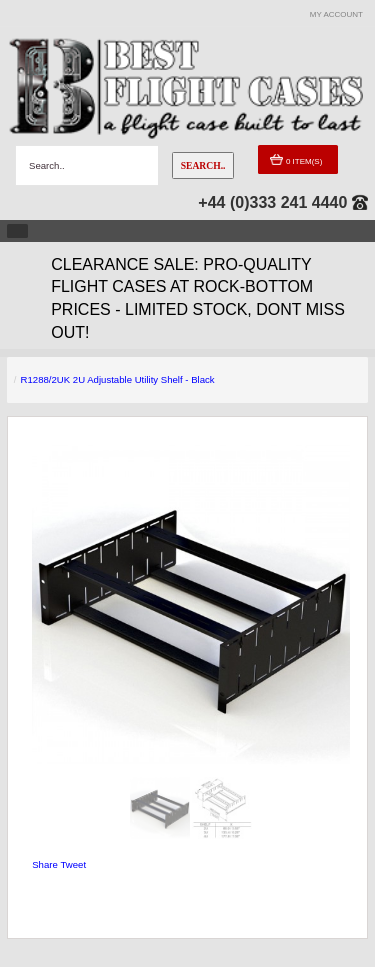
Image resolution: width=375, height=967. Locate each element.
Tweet (73, 864)
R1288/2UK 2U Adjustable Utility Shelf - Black (118, 379)
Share (45, 864)
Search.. (203, 165)
